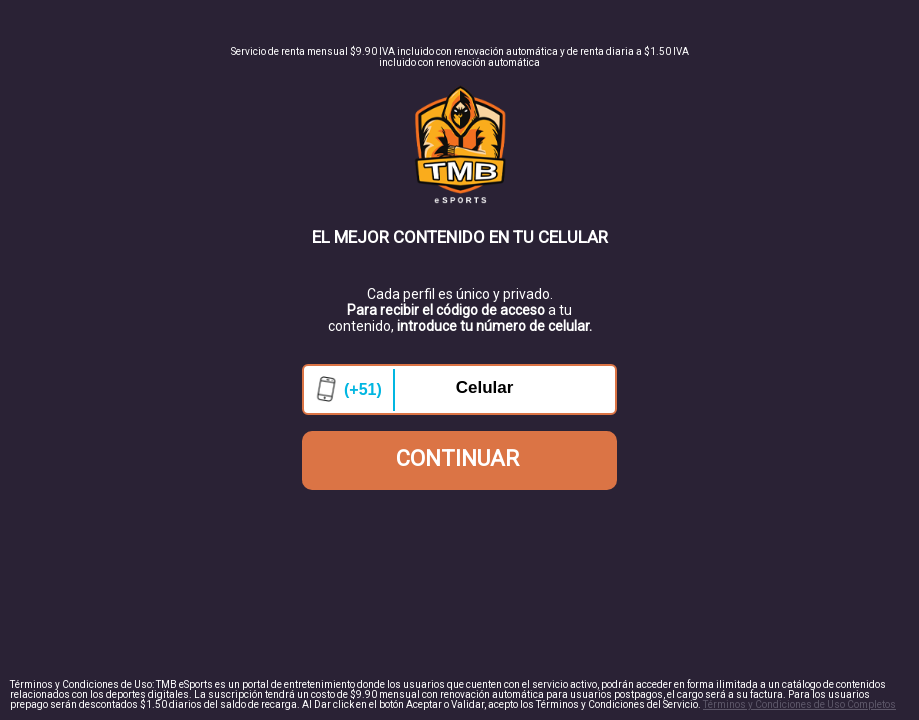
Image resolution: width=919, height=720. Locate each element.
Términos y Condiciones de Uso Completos (799, 704)
